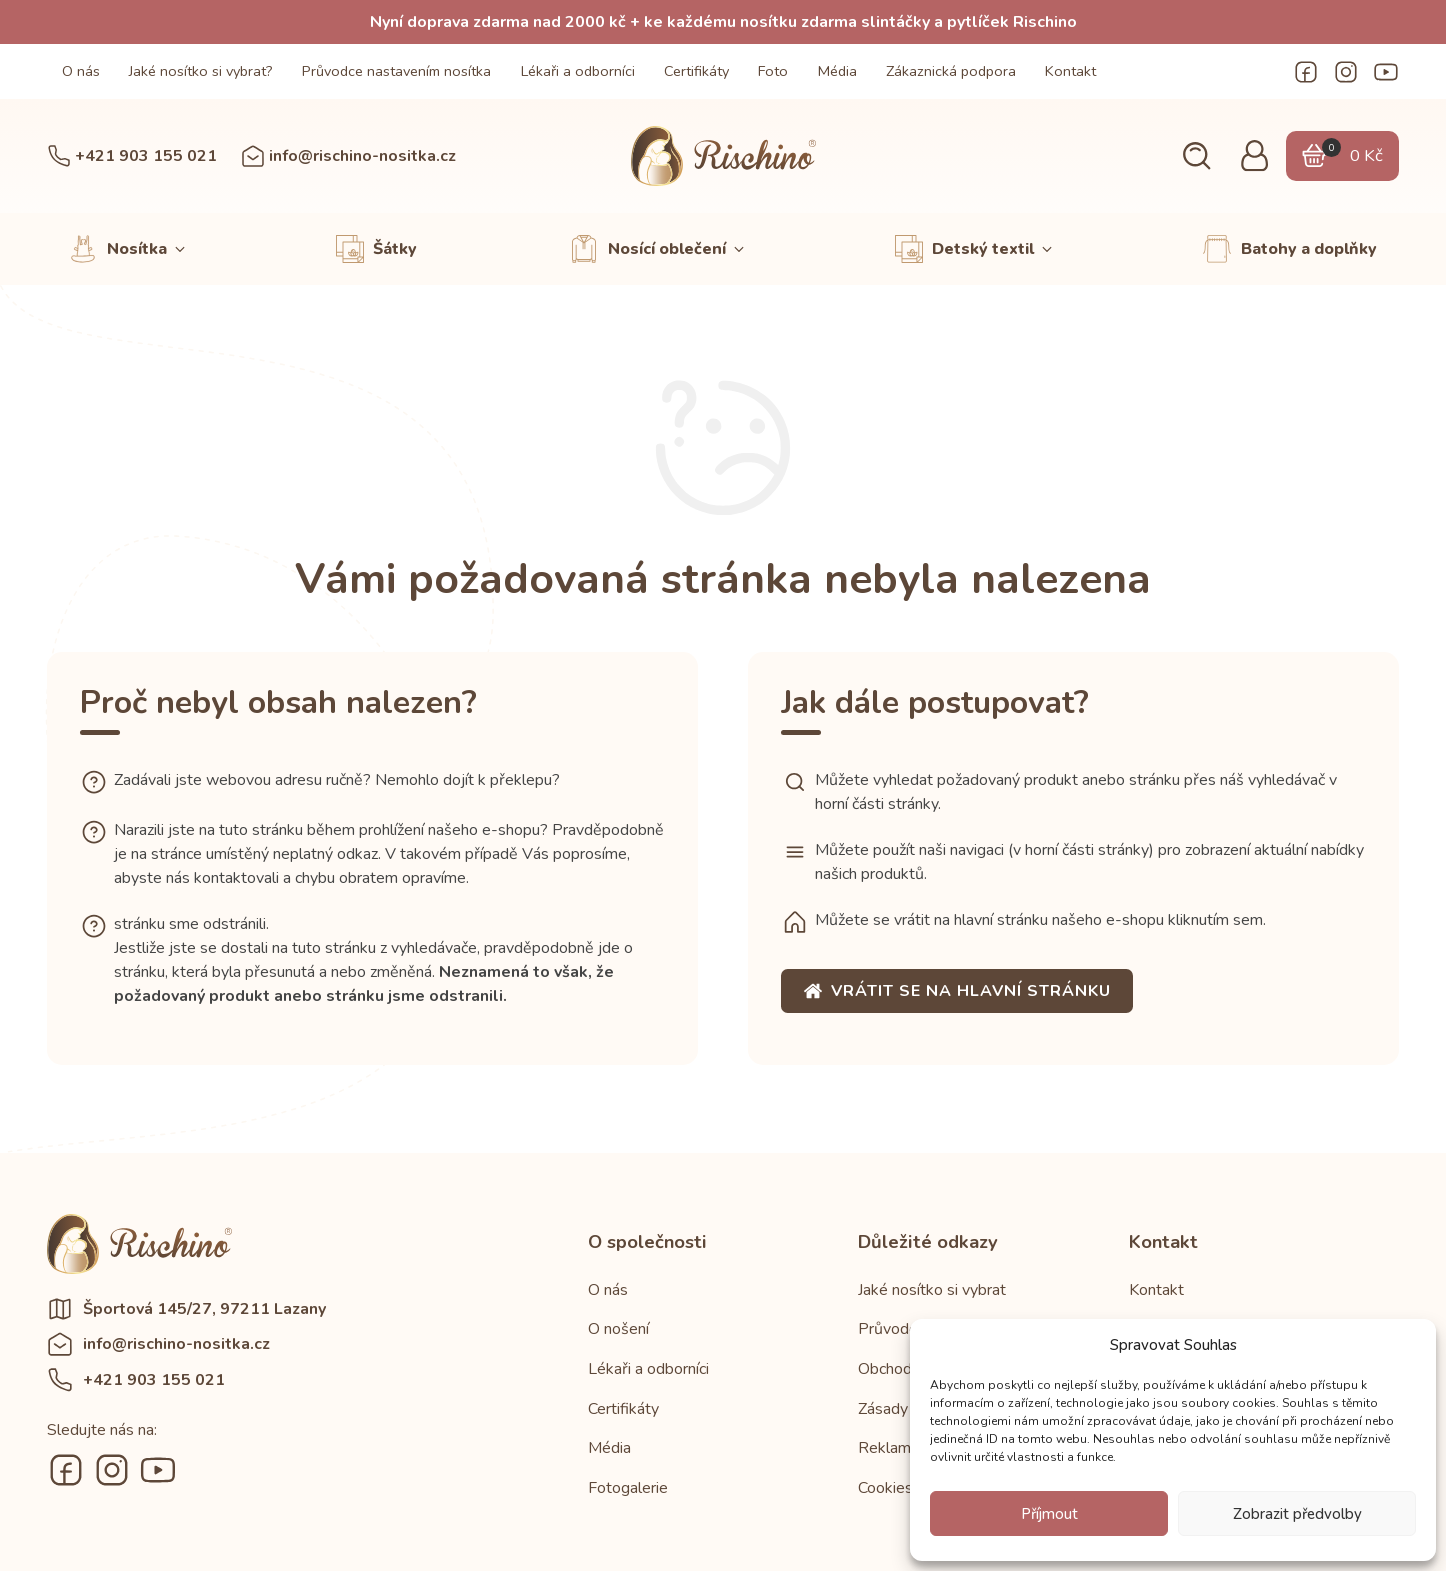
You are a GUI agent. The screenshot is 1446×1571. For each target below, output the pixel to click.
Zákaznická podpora (951, 71)
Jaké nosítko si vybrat (932, 1290)
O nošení (618, 1329)
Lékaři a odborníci (578, 71)
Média (837, 71)
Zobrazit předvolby (1297, 1514)
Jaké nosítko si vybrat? (201, 71)
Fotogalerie (628, 1488)
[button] (1196, 156)
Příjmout (1049, 1514)
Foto (773, 71)
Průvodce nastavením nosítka (396, 71)
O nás (81, 71)
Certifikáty (696, 71)
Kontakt (1070, 71)
